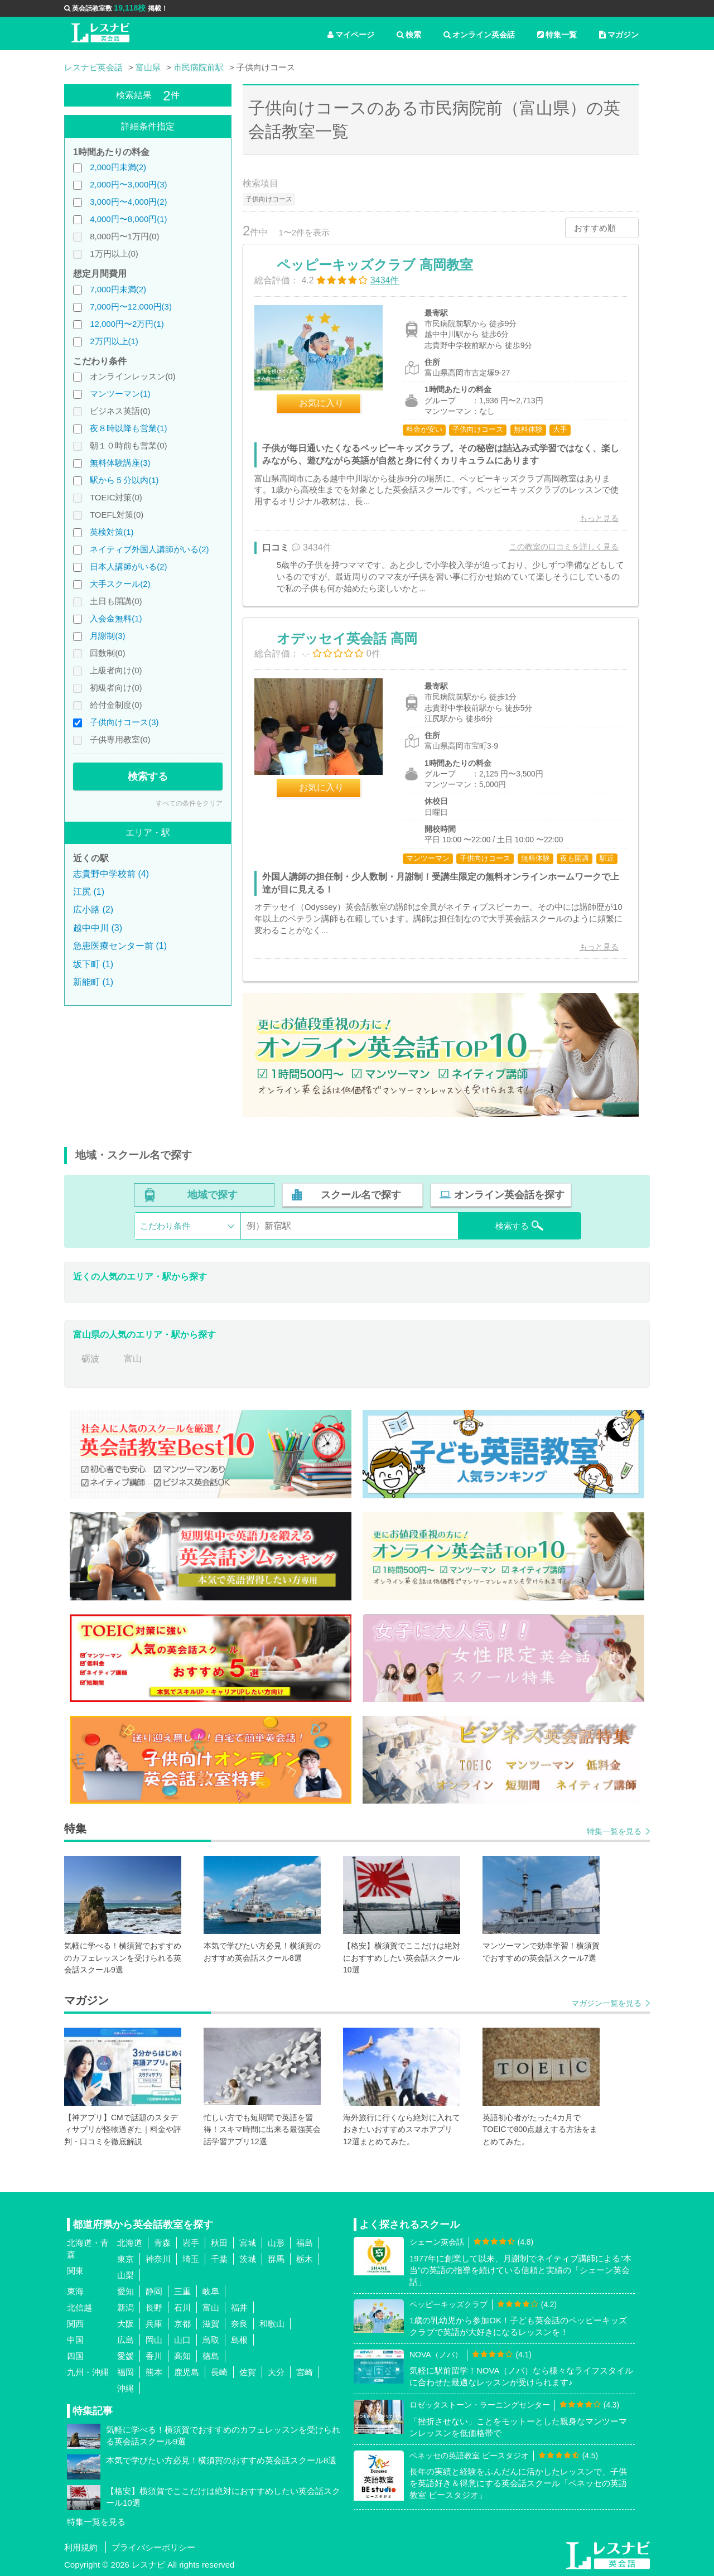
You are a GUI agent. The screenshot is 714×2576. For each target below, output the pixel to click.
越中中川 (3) (97, 928)
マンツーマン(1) (120, 393)
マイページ (350, 34)
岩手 (190, 2242)
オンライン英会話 (479, 34)
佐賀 (247, 2372)
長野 (154, 2307)
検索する (148, 776)
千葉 (219, 2259)
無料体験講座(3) (120, 462)
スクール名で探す (361, 1194)
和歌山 (271, 2323)
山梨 (125, 2275)
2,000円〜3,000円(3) (128, 184)
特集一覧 (557, 34)
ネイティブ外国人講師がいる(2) (149, 549)
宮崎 (304, 2372)
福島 (304, 2242)
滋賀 (210, 2323)
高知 (182, 2356)
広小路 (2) (93, 909)
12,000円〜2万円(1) (127, 324)
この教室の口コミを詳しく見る (564, 546)
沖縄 (125, 2388)
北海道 (129, 2242)
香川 (154, 2356)
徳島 (210, 2356)
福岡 (125, 2372)
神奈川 (158, 2259)
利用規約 (81, 2547)
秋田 (219, 2242)
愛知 (125, 2291)
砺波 (90, 1358)
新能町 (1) (93, 982)
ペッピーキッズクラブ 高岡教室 (375, 264)
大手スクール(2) (120, 583)
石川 (182, 2307)
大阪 (125, 2323)
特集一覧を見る (614, 1831)
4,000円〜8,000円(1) (128, 219)
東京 (125, 2259)
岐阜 (210, 2291)
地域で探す (212, 1194)
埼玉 (190, 2259)
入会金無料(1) (116, 618)
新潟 (125, 2307)
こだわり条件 (165, 1226)
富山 (133, 1358)
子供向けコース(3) (124, 722)
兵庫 (154, 2323)
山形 (276, 2242)
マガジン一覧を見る (606, 2003)
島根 (239, 2340)
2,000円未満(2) (118, 167)
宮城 (247, 2242)
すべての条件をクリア (189, 803)
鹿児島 (186, 2372)
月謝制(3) (107, 635)
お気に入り (321, 403)
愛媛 (125, 2356)
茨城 (247, 2259)
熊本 (154, 2372)
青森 (162, 2242)
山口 (182, 2340)
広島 (125, 2340)
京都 (182, 2323)
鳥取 (210, 2340)
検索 (409, 34)
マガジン (619, 34)
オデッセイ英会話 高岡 (347, 638)
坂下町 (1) (93, 964)
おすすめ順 (595, 228)
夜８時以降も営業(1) (128, 428)
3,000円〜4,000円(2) (128, 201)
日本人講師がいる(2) (128, 566)
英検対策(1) (111, 532)
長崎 (219, 2372)
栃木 (304, 2259)
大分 (276, 2372)
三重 (182, 2291)
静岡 (154, 2291)
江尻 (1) (88, 891)
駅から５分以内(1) (124, 480)
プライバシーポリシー (153, 2547)
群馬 (276, 2259)
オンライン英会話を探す (509, 1194)
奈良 (239, 2323)
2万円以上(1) (114, 341)
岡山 (154, 2340)
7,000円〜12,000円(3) (131, 306)
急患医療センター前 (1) (120, 946)
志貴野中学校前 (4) (111, 874)
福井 (239, 2307)
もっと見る (599, 518)
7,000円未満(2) (118, 289)
